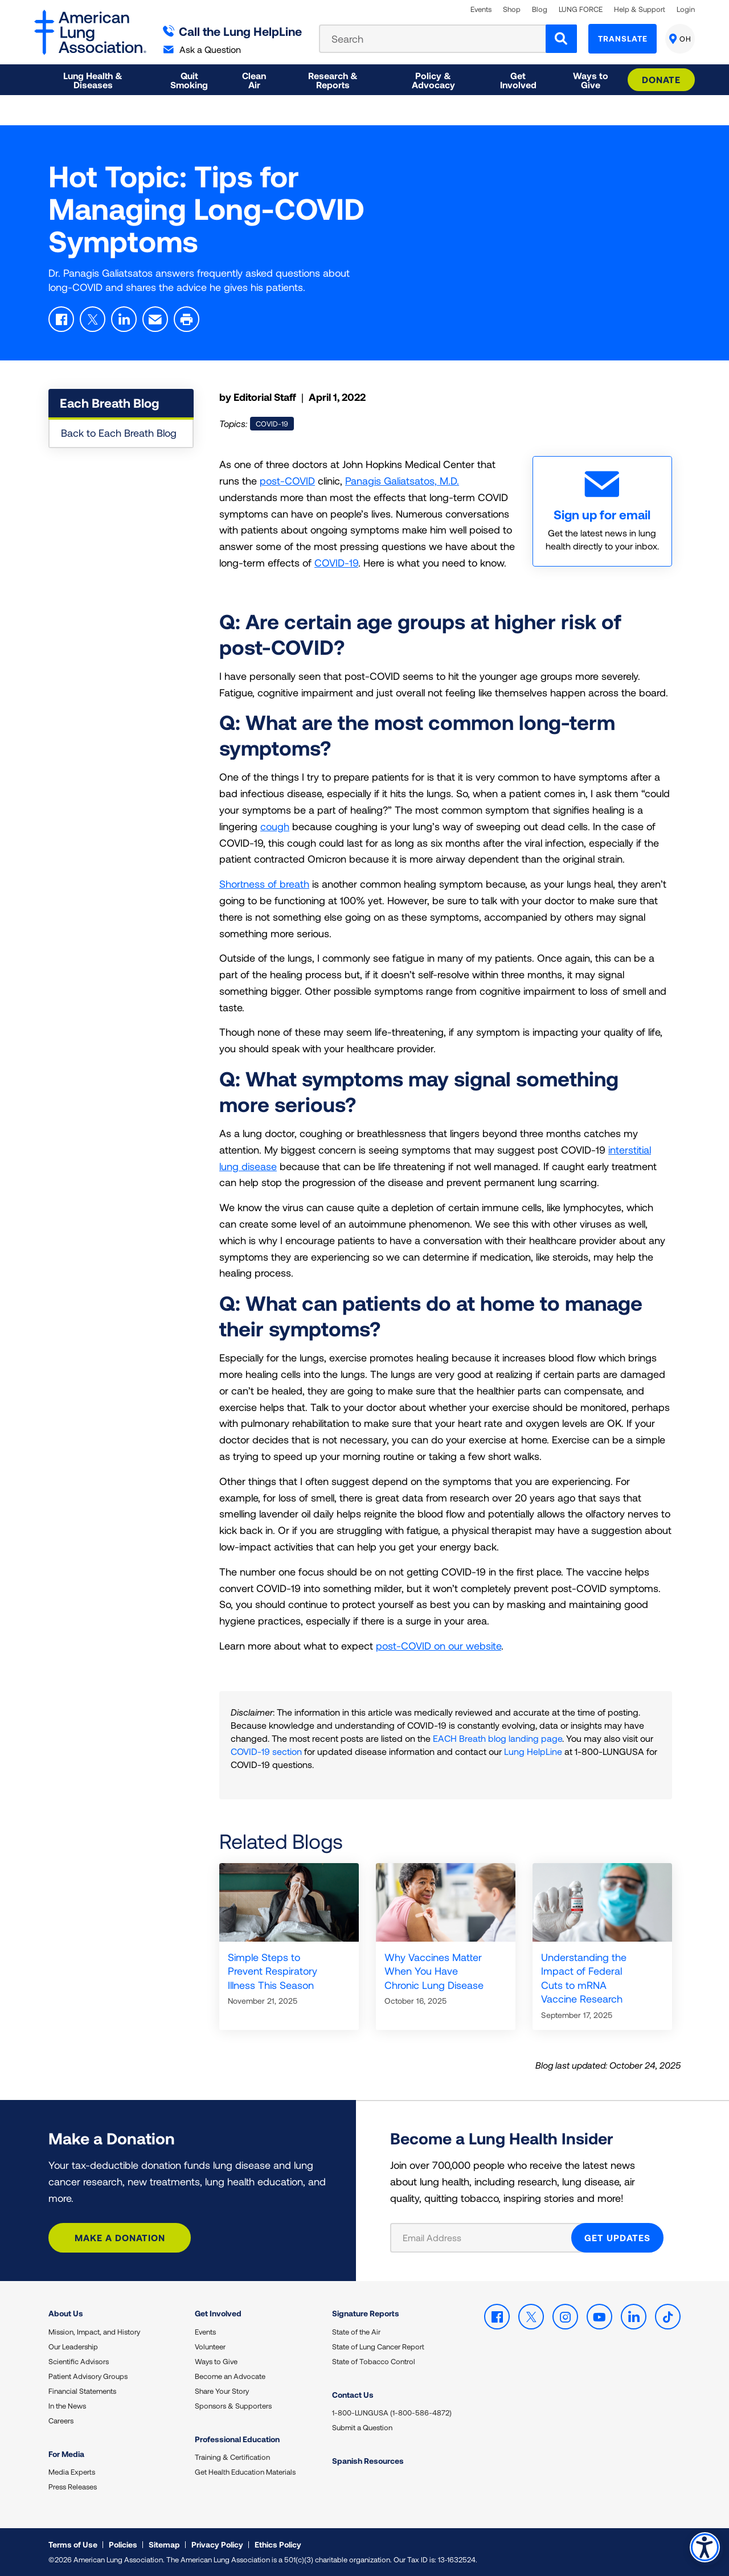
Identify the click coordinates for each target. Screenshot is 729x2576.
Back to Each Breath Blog (119, 432)
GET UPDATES (617, 2237)
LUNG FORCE (581, 9)
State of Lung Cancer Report (378, 2346)
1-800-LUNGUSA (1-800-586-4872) (392, 2412)
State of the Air (356, 2331)
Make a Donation (120, 2237)
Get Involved (218, 2313)
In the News (67, 2405)
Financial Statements (82, 2390)
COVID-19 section (266, 1751)
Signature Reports (365, 2313)
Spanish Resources (368, 2461)
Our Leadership (73, 2346)
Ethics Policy (278, 2544)
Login (686, 9)
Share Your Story (222, 2390)
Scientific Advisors (78, 2361)
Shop (512, 9)
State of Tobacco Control (373, 2361)
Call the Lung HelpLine (232, 31)
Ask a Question (202, 49)
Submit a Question (362, 2427)
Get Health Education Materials (245, 2471)
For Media (66, 2454)
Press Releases (72, 2486)
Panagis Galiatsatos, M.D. (402, 480)
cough (274, 826)
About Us (65, 2313)
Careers (60, 2420)
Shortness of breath (264, 883)
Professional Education (237, 2439)
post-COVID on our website (438, 1645)
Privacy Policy (217, 2544)
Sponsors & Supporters (233, 2405)
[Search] (561, 38)
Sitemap (164, 2544)
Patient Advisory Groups (88, 2376)
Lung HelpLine (533, 1751)
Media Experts (71, 2471)
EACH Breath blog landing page (497, 1738)
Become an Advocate (230, 2376)
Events (481, 9)
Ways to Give (216, 2361)
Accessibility (703, 2545)
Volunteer (210, 2346)
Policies (123, 2544)
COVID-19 (336, 562)
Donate (661, 79)
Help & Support (639, 9)
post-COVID (287, 480)
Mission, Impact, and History (94, 2331)
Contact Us (353, 2394)
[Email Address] (487, 2238)
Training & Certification (232, 2457)
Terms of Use (72, 2544)
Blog (539, 9)
